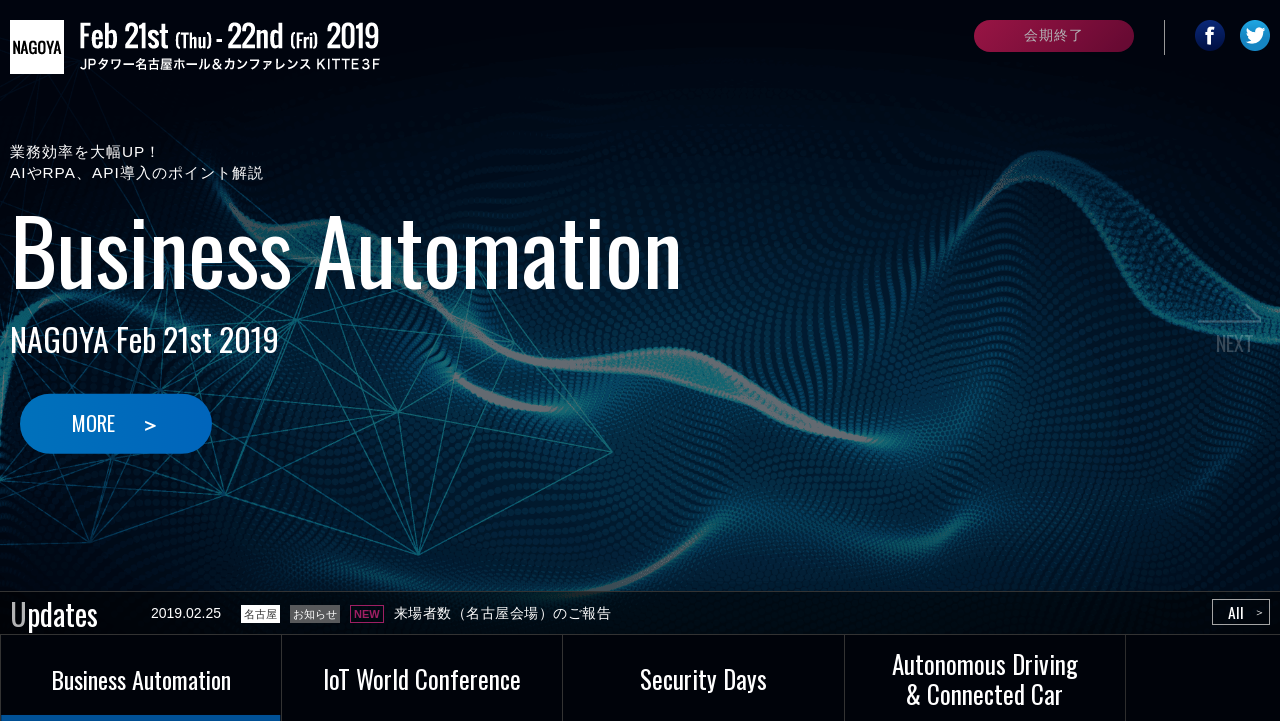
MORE (96, 423)
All (1235, 613)
